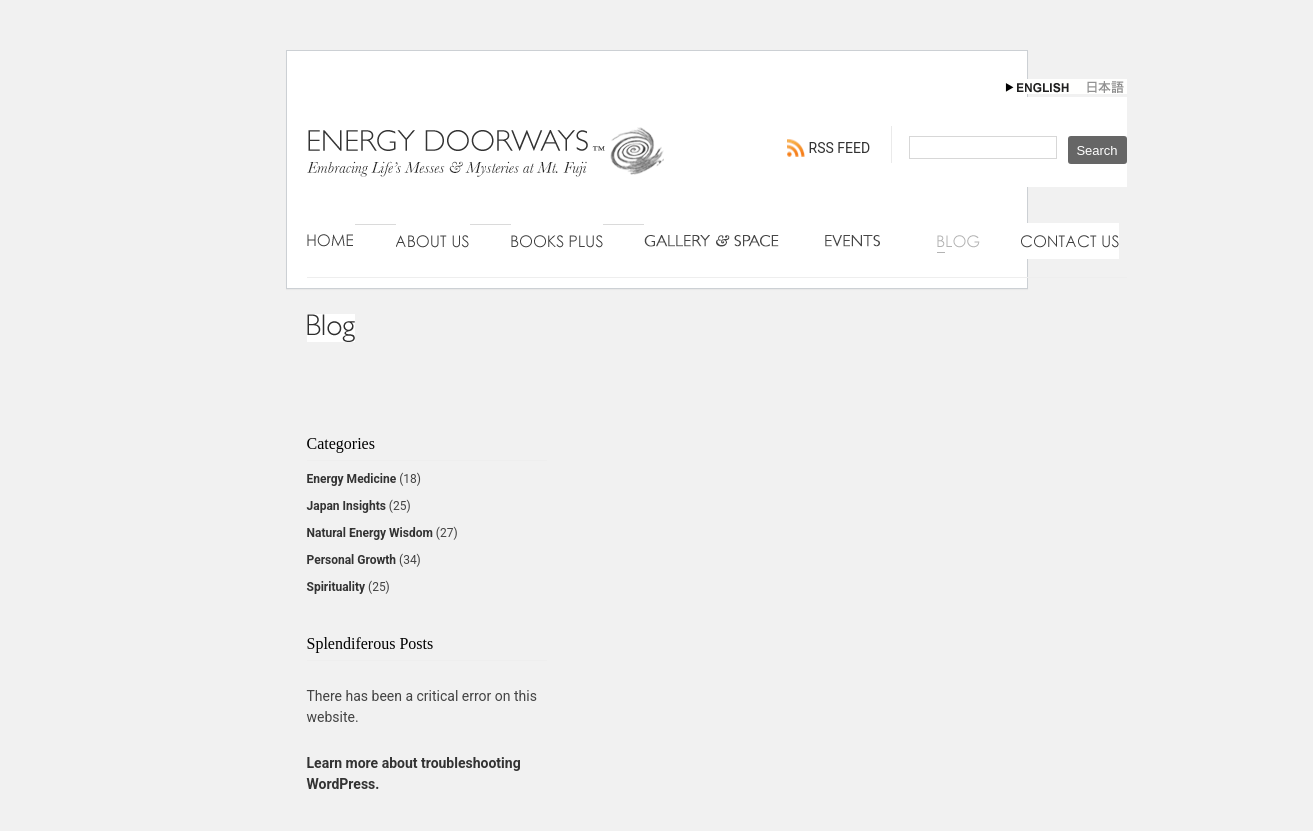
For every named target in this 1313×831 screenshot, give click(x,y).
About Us (433, 241)
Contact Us (1070, 241)
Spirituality (336, 587)
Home (331, 241)
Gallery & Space (714, 241)
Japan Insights (346, 506)
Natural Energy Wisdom (370, 533)
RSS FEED (840, 148)
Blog (958, 241)
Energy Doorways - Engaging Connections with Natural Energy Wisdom (487, 172)
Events (860, 241)
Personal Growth (352, 560)
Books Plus (557, 241)
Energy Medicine (352, 479)
